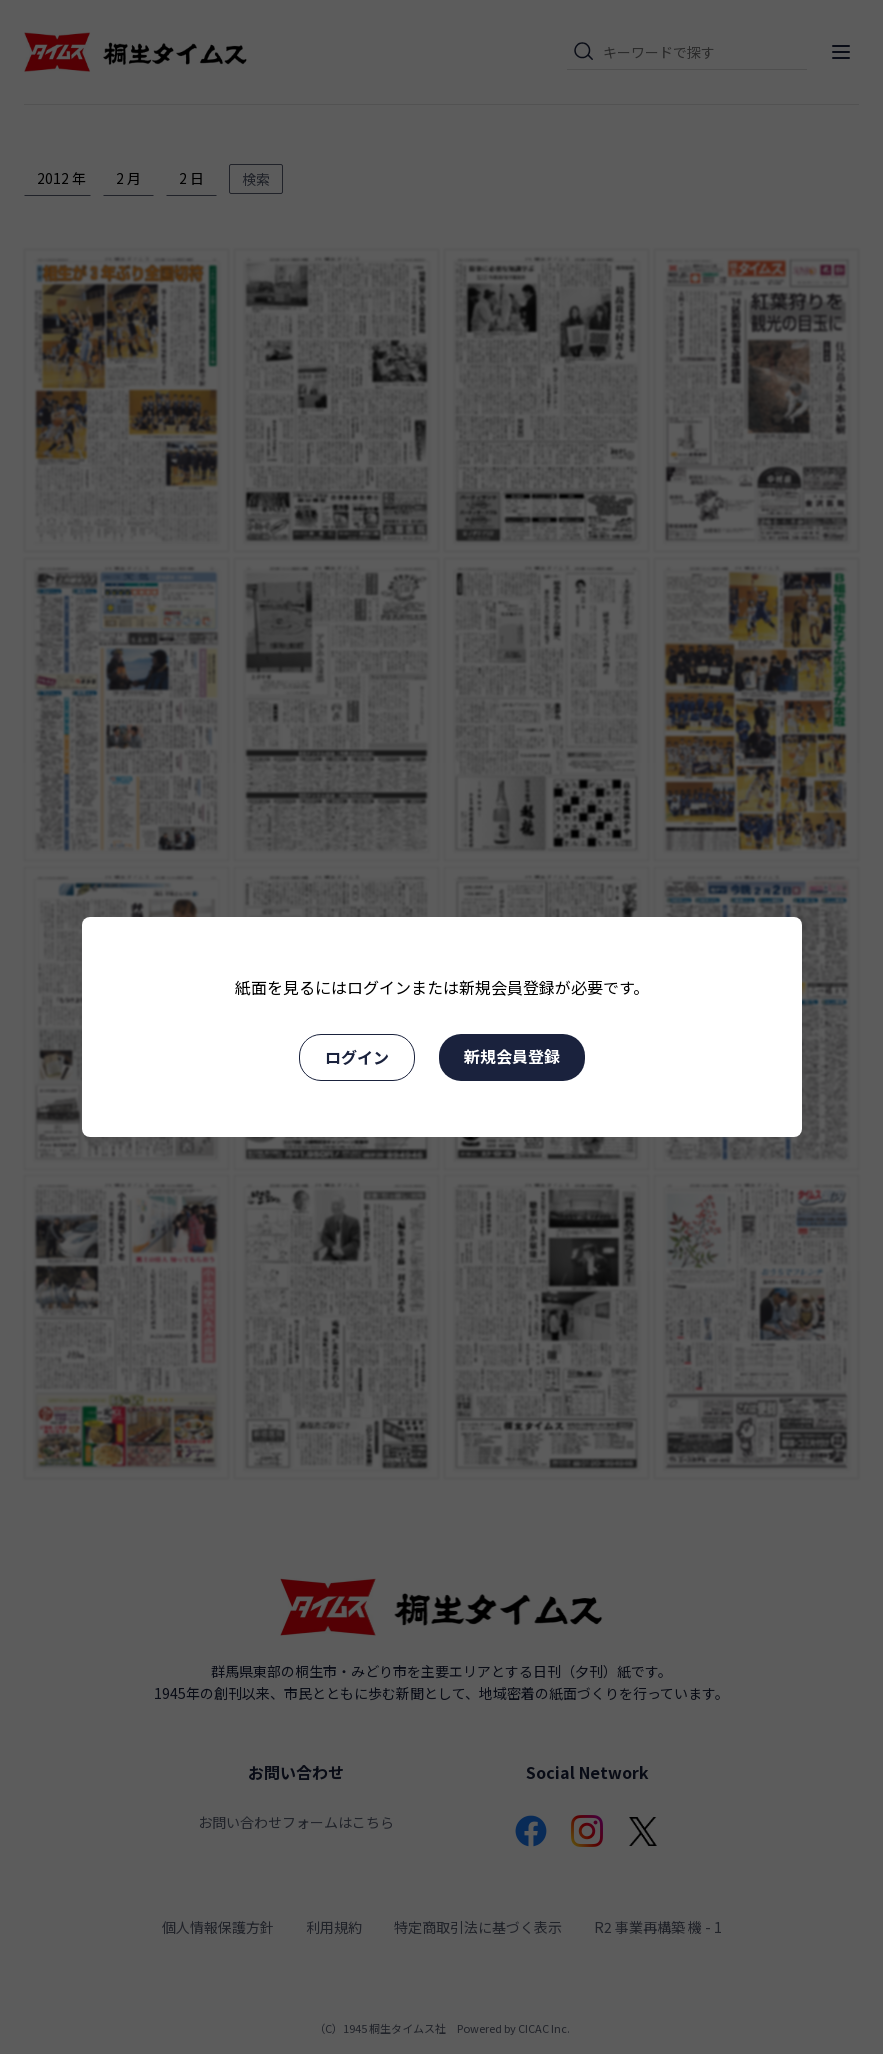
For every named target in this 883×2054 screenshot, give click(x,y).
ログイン (357, 1057)
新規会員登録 (512, 1056)
